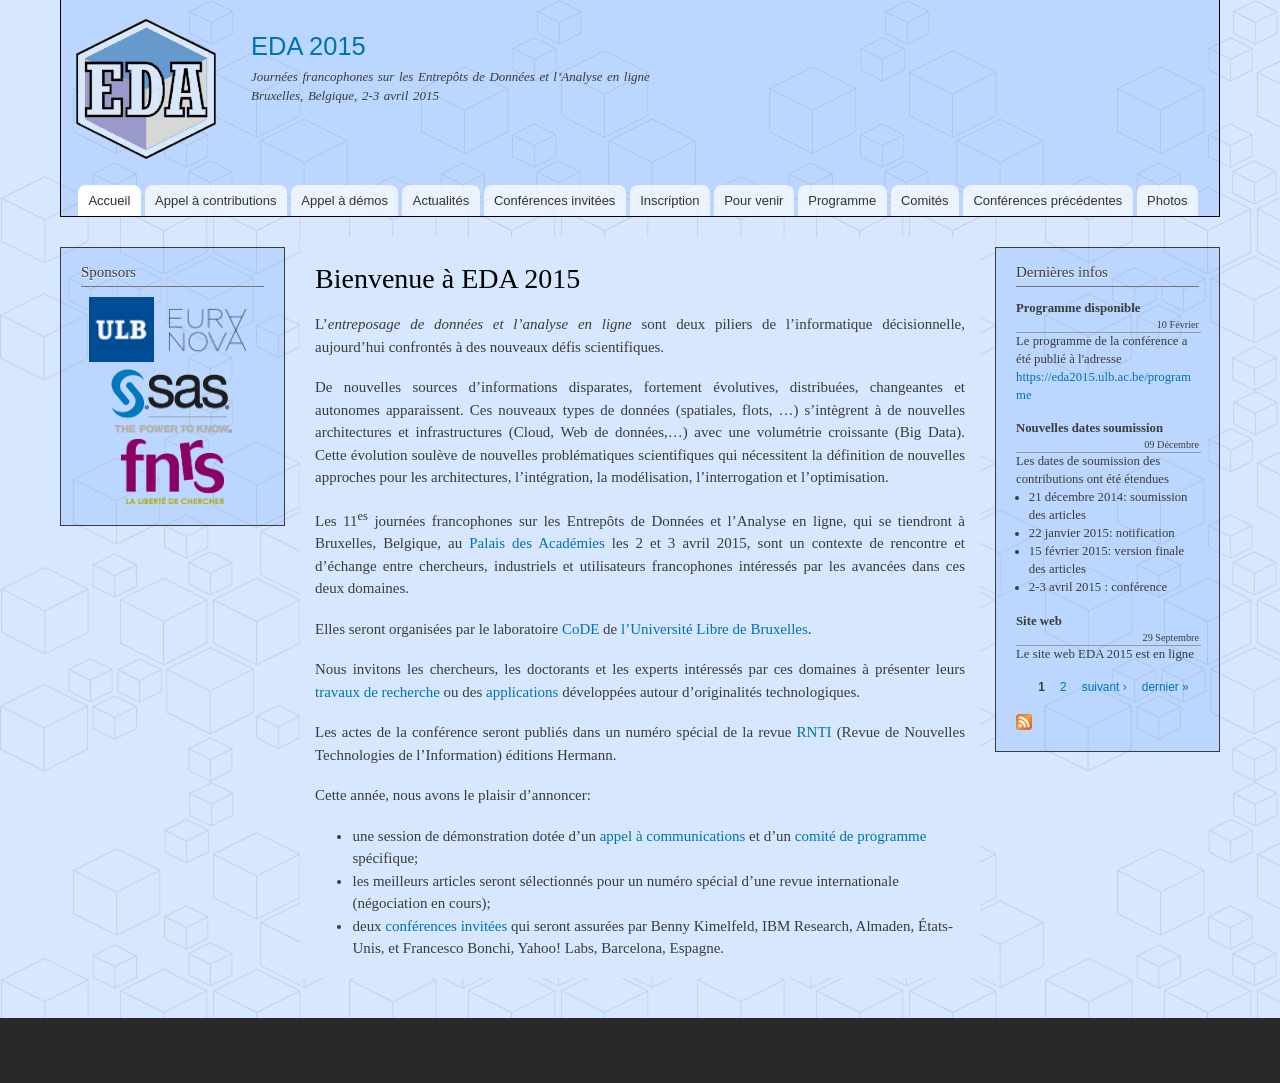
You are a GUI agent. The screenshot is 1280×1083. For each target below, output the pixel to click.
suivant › (1104, 687)
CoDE (580, 629)
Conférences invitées (554, 200)
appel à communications (673, 836)
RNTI (814, 732)
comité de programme (860, 836)
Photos (1167, 200)
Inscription (669, 200)
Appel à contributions (215, 200)
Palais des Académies (537, 543)
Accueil (109, 200)
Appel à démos (344, 200)
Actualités (441, 200)
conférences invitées (446, 926)
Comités (925, 200)
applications (522, 692)
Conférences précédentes (1047, 200)
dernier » (1165, 687)
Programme (842, 200)
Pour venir (753, 200)
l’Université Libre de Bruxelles (714, 629)
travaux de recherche (377, 692)
